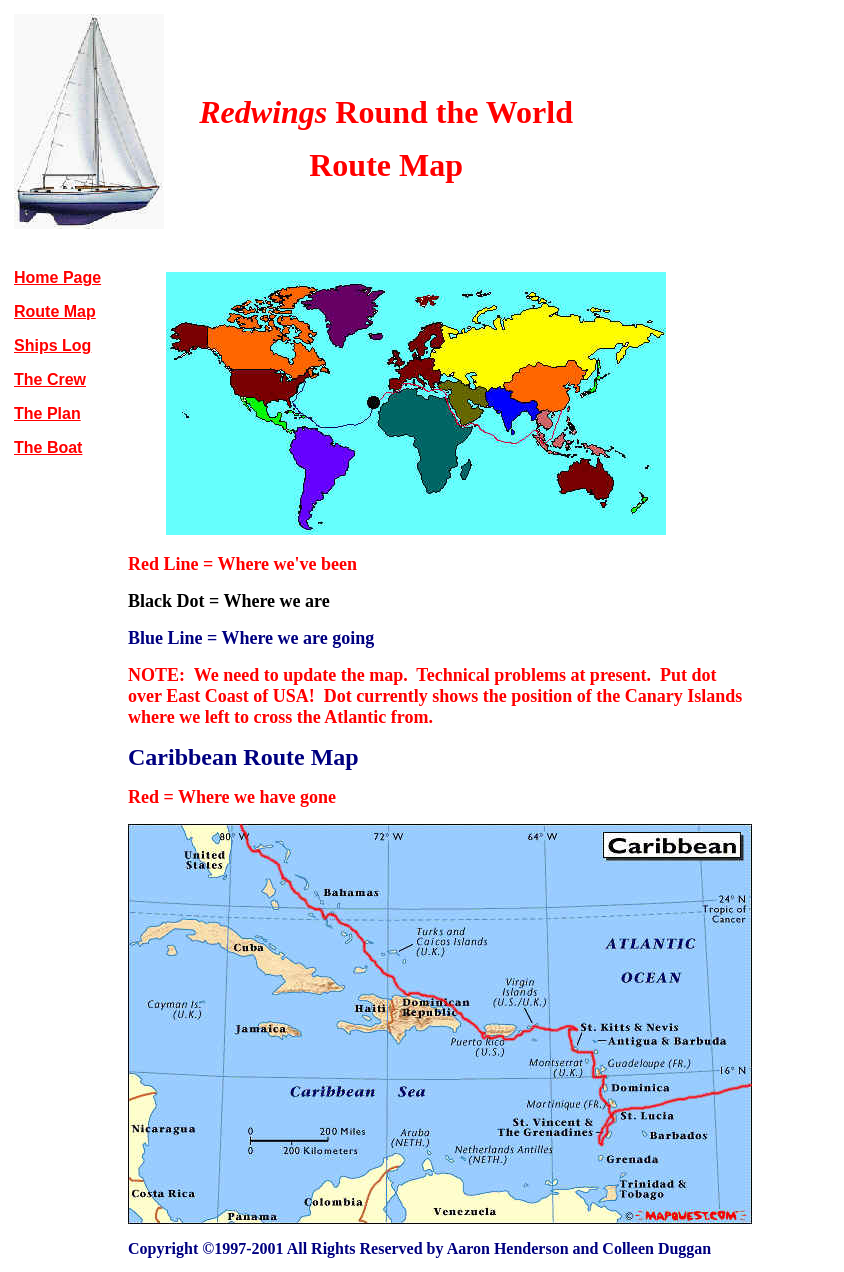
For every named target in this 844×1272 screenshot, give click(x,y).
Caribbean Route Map (243, 757)
